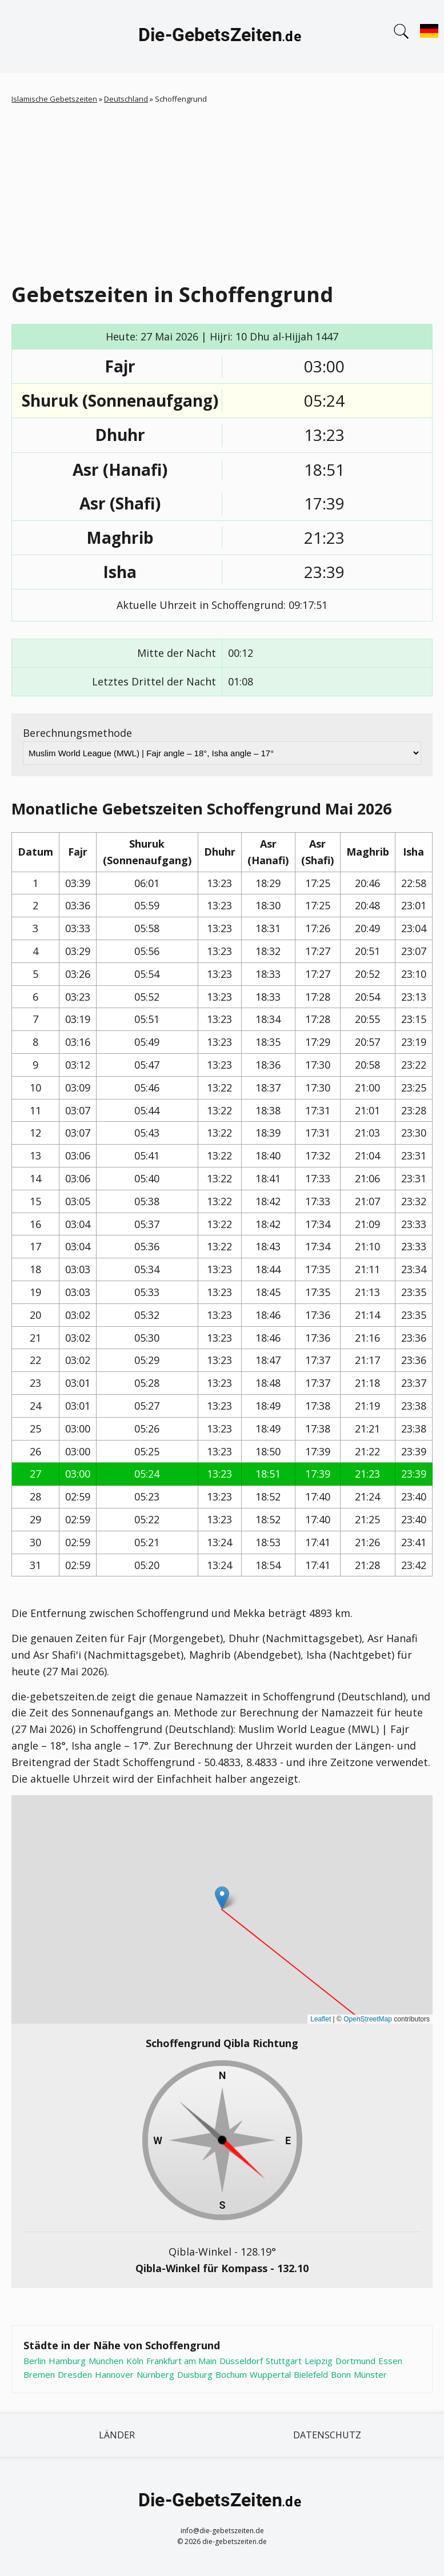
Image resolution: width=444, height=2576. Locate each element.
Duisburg (195, 2374)
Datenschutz (327, 2435)
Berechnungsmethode (77, 733)
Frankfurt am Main (181, 2360)
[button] (222, 1897)
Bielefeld (311, 2374)
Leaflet (320, 2019)
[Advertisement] (222, 191)
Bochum (231, 2374)
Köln (134, 2360)
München (106, 2360)
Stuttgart (284, 2360)
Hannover (114, 2374)
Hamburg (67, 2360)
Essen (390, 2360)
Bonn (341, 2374)
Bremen (39, 2374)
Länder (117, 2435)
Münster (370, 2374)
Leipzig (319, 2360)
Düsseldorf (241, 2360)
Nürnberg (155, 2374)
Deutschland (126, 99)
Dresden (75, 2374)
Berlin (34, 2360)
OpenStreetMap (367, 2019)
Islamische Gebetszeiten (54, 99)
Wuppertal (270, 2374)
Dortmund (355, 2360)
